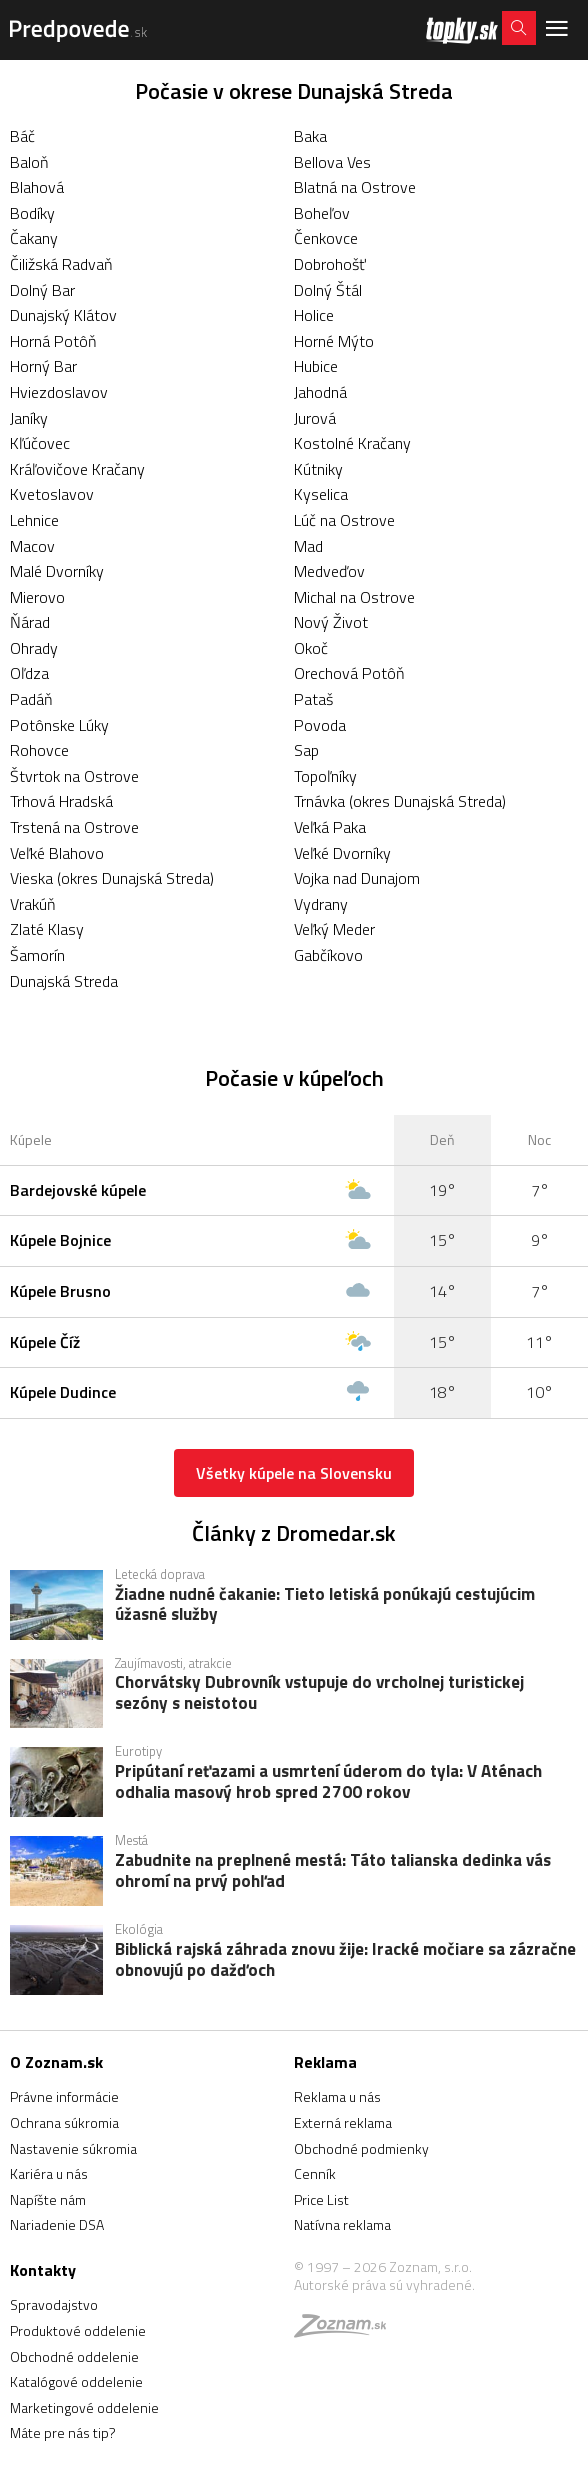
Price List (321, 2199)
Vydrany (321, 904)
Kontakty (43, 2270)
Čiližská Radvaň (61, 264)
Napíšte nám (48, 2199)
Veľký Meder (334, 929)
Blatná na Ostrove (355, 187)
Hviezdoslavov (59, 392)
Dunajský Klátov (63, 315)
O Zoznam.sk (56, 2062)
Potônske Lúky (59, 725)
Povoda (320, 725)
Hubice (316, 366)
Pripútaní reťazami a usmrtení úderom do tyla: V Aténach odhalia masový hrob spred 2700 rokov (328, 1783)
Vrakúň (33, 904)
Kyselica (321, 494)
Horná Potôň (53, 341)
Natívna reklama (342, 2224)
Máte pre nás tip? (63, 2432)
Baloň (29, 162)
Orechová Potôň (349, 673)
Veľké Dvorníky (342, 853)
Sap (306, 750)
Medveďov (329, 571)
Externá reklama (343, 2122)
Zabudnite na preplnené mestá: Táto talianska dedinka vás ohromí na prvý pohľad (333, 1872)
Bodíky (32, 213)
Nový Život (331, 622)
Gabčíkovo (328, 955)
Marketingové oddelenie (84, 2407)
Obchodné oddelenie (74, 2356)
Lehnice (34, 520)
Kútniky (318, 469)
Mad (308, 546)
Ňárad (30, 622)
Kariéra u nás (49, 2173)
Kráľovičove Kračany (77, 469)
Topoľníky (325, 776)
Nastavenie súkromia (73, 2148)
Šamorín (37, 955)
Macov (32, 546)
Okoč (311, 648)
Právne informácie (64, 2096)
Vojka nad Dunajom (357, 878)
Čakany (34, 238)
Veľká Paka (330, 827)
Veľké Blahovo (57, 853)
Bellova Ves (332, 162)
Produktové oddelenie (78, 2330)
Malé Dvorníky (57, 571)
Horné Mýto (334, 341)
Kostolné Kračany (352, 443)
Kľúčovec (40, 443)
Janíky (29, 418)
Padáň (31, 699)
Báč (22, 136)
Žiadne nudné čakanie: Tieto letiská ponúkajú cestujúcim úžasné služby (325, 1606)
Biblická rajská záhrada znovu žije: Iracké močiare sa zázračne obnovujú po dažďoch (345, 1961)
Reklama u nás (337, 2096)
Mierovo (37, 597)
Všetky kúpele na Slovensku (294, 1473)
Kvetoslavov (52, 494)
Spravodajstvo (54, 2304)
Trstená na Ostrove (74, 827)
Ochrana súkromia (64, 2122)
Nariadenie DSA (57, 2224)
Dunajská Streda (64, 981)
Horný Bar (43, 366)
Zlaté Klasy (47, 929)
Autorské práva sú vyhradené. (384, 2284)
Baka (310, 136)
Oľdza (29, 673)
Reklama (325, 2062)
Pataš (313, 699)
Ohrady (34, 648)
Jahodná (320, 392)
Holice (314, 315)
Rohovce (39, 750)
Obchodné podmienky (361, 2148)
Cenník (315, 2173)
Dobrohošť (330, 264)
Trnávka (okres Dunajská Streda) (400, 801)
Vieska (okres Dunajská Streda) (112, 878)
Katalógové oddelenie (76, 2381)
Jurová (315, 418)
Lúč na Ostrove (344, 520)
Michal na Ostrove (354, 597)
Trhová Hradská (61, 801)
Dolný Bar (42, 290)
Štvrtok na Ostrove (74, 776)
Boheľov (322, 213)
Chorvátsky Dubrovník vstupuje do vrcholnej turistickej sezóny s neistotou (319, 1694)
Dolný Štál (328, 290)
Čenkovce (326, 238)
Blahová (37, 187)
